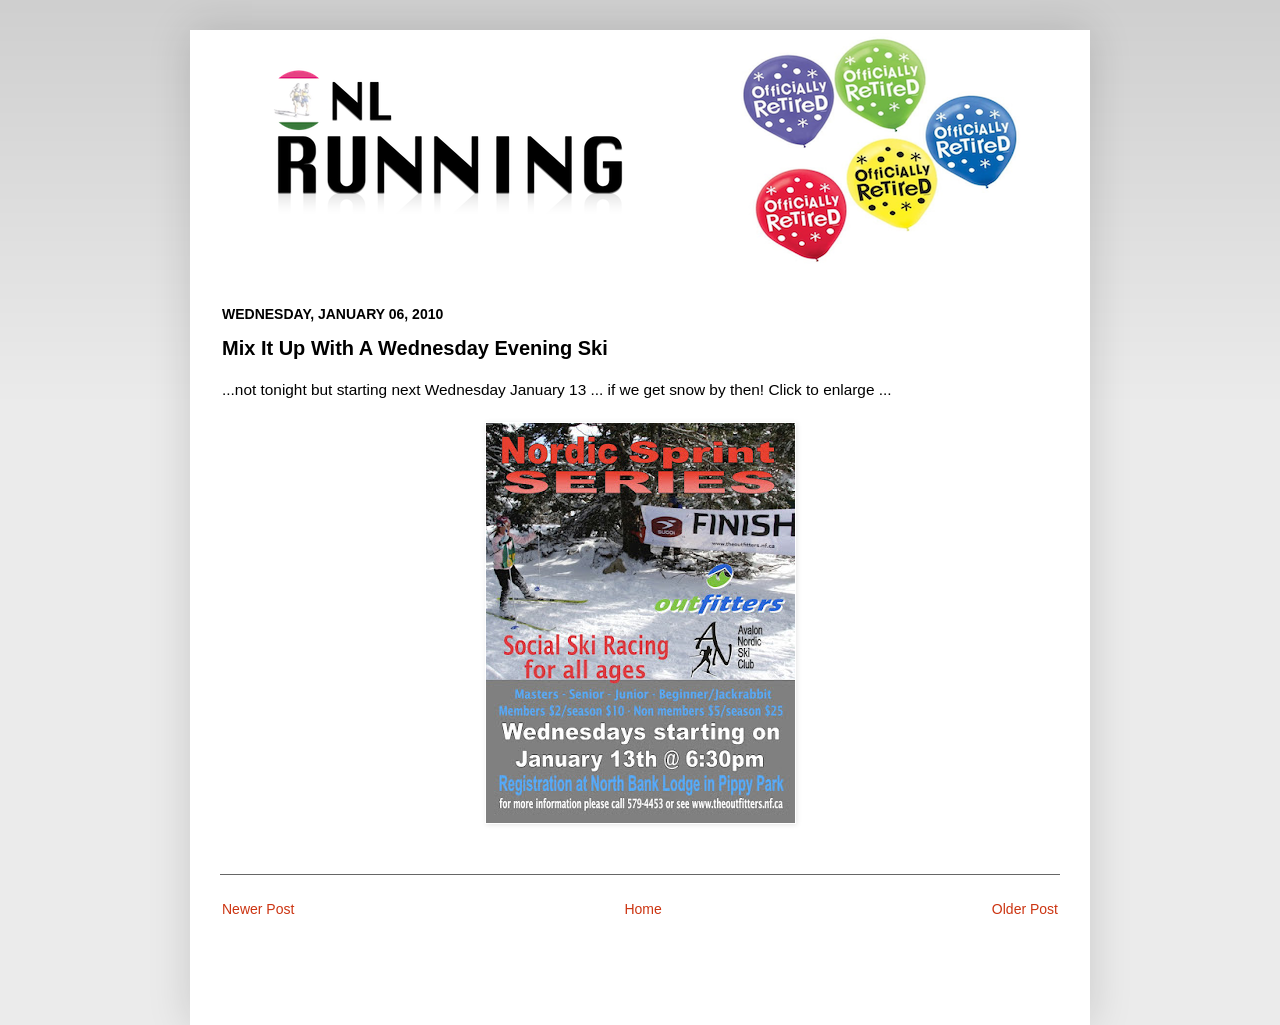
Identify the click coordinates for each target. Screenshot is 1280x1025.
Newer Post (258, 909)
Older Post (1025, 909)
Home (642, 909)
